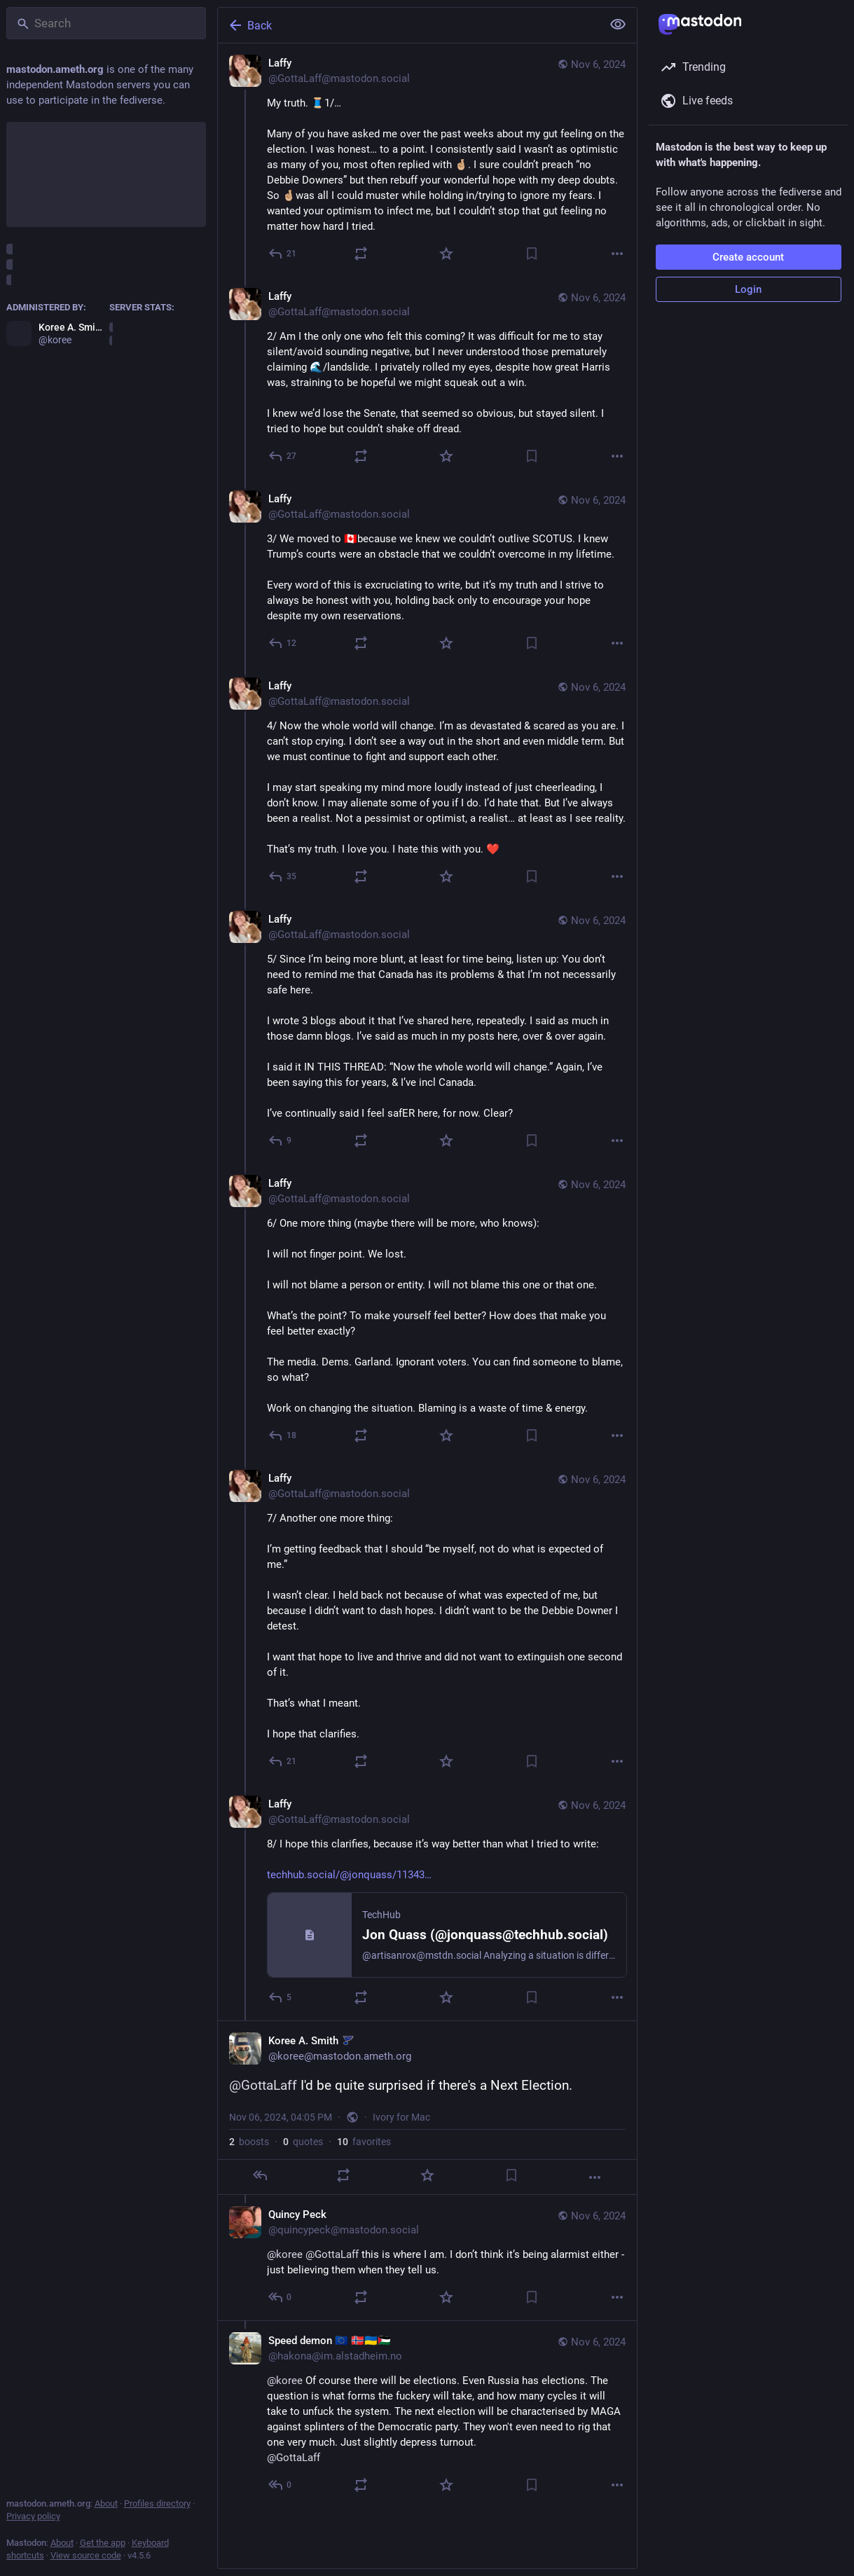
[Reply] (283, 253)
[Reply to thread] (283, 456)
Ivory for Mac (401, 2117)
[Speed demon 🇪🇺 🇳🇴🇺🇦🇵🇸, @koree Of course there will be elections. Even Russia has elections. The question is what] (427, 2414)
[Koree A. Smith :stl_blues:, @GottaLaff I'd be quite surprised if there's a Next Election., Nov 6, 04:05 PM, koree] (427, 2107)
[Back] (408, 25)
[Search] (106, 23)
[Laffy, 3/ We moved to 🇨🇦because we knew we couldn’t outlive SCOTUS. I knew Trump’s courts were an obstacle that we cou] (427, 572)
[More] (617, 253)
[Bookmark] (531, 253)
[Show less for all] (618, 24)
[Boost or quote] (360, 253)
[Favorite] (446, 253)
